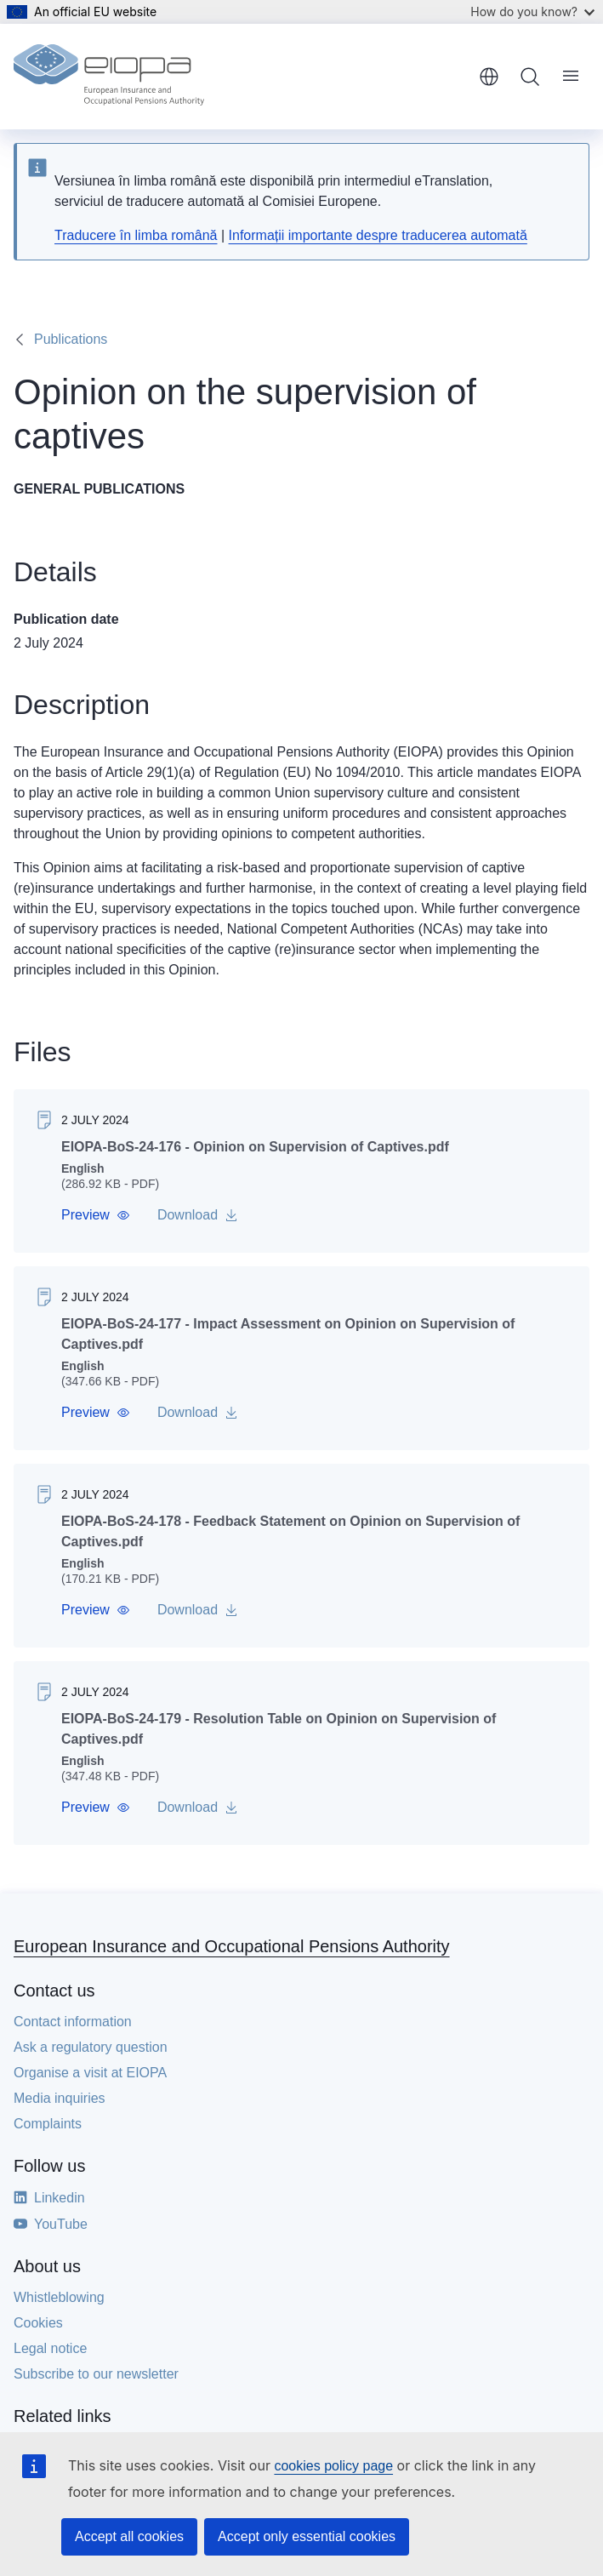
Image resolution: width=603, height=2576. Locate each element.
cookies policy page (333, 2466)
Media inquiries (59, 2098)
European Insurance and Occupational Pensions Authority (232, 1946)
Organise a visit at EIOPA (90, 2072)
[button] (95, 1215)
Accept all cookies (129, 2536)
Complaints (48, 2123)
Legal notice (50, 2348)
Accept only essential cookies (306, 2536)
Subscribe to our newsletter (96, 2374)
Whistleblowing (59, 2297)
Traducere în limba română (136, 235)
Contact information (73, 2021)
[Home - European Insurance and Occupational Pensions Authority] (109, 76)
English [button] (489, 76)
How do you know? (532, 11)
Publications (70, 339)
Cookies (38, 2323)
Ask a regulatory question (91, 2047)
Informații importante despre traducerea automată (378, 235)
